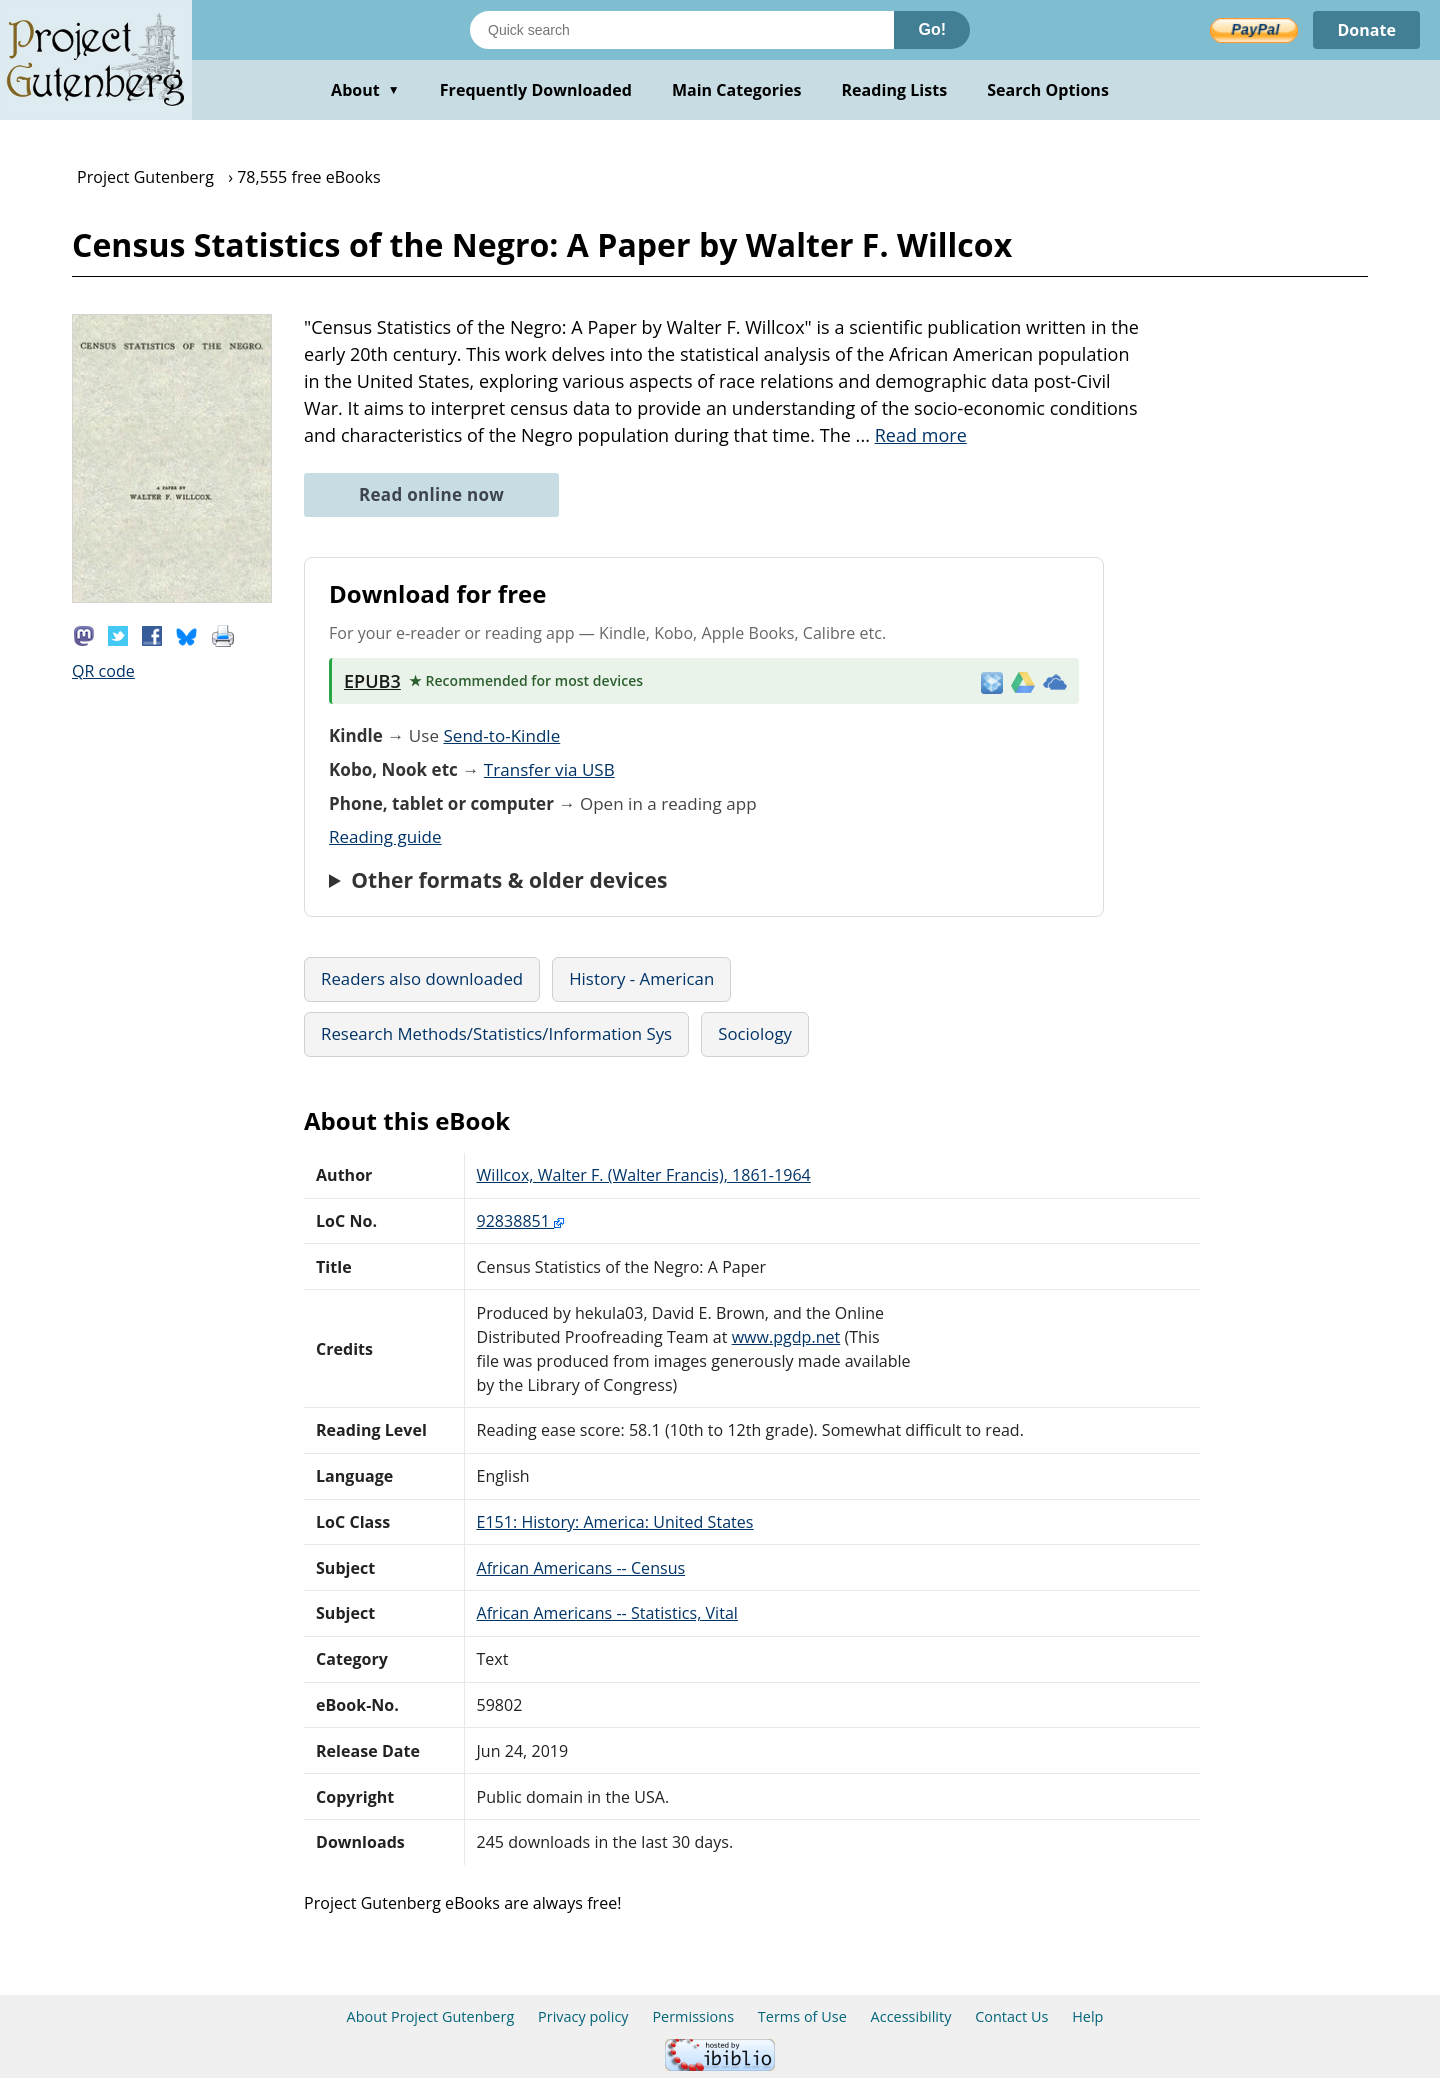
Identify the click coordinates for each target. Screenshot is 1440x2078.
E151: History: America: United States (615, 1522)
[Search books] (682, 30)
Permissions (693, 2016)
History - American (641, 978)
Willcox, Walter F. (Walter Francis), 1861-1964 (644, 1175)
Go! (932, 29)
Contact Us (1011, 2016)
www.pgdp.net (786, 1337)
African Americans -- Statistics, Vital (607, 1613)
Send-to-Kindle (501, 735)
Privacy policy (583, 2016)
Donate (1366, 30)
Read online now (431, 494)
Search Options (1048, 90)
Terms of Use (802, 2016)
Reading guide (385, 836)
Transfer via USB (549, 769)
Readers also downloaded (422, 978)
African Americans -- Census (581, 1568)
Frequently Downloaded (536, 90)
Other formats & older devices (509, 880)
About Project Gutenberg (431, 2016)
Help (1087, 2016)
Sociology (755, 1033)
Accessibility (911, 2016)
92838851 (521, 1221)
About (365, 90)
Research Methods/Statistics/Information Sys (496, 1033)
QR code (103, 671)
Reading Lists (895, 90)
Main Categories (737, 90)
